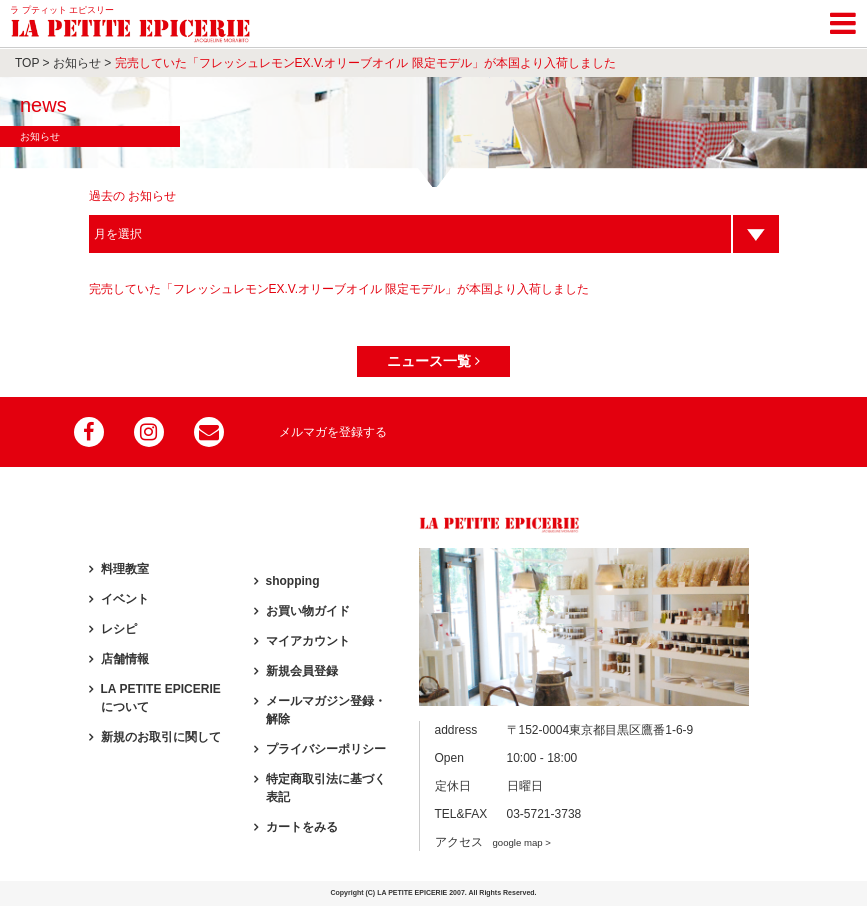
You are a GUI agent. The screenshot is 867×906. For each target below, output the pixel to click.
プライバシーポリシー (326, 749)
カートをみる (302, 827)
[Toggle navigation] (843, 20)
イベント (125, 599)
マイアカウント (308, 641)
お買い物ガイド (308, 611)
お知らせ (77, 63)
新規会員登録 (302, 671)
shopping (293, 581)
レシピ (119, 629)
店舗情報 (125, 659)
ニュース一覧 (433, 361)
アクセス (493, 842)
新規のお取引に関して (161, 737)
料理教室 (125, 569)
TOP (27, 63)
